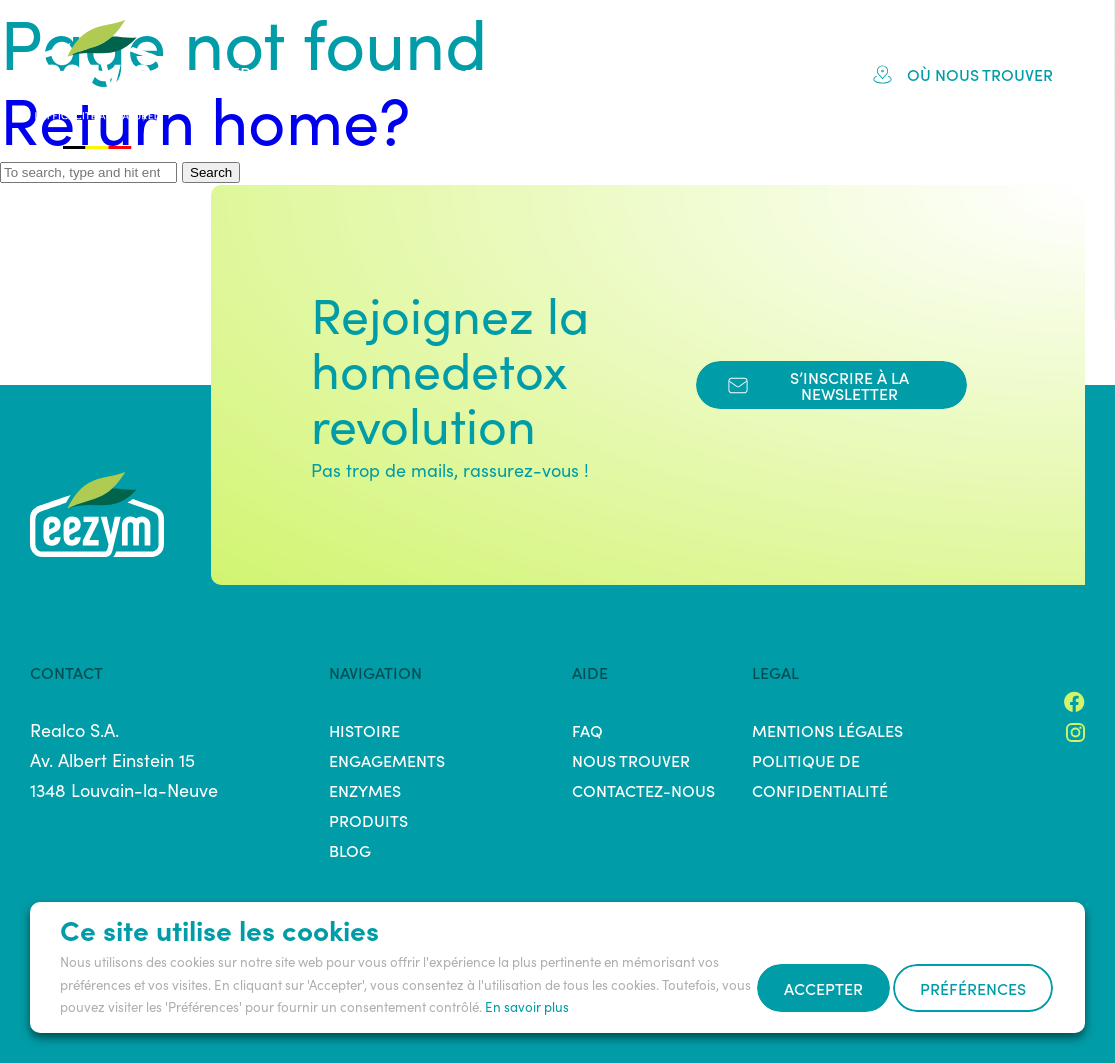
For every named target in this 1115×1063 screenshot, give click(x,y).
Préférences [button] (281, 994)
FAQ (700, 74)
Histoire (334, 74)
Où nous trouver (963, 74)
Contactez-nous (643, 790)
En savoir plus (527, 958)
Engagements (468, 74)
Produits (605, 74)
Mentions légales (827, 730)
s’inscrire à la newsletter (818, 385)
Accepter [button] (126, 994)
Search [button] (211, 172)
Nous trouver (631, 760)
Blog (777, 74)
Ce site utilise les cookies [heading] (219, 881)
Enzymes (365, 790)
